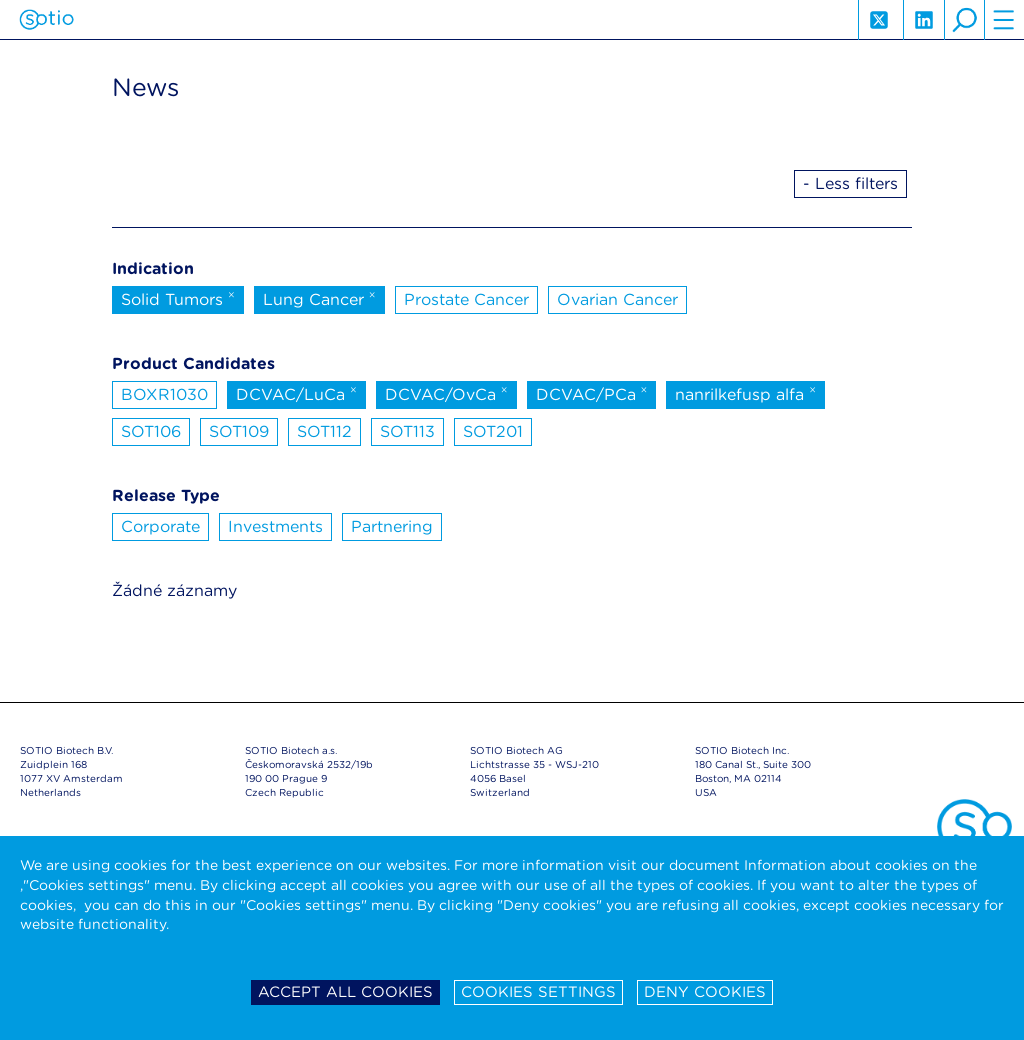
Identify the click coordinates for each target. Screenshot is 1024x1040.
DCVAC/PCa (592, 393)
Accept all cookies (345, 992)
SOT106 (151, 431)
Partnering (392, 526)
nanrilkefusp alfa (745, 393)
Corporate (160, 526)
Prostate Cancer (466, 299)
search (964, 20)
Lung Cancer (319, 298)
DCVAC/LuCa (296, 393)
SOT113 (407, 431)
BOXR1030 (164, 394)
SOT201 (493, 431)
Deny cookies (705, 992)
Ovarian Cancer (617, 299)
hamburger (1004, 20)
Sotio (46, 20)
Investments (275, 526)
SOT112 (324, 431)
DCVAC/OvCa (446, 393)
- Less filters (850, 183)
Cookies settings (538, 992)
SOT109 (239, 431)
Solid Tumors (178, 298)
